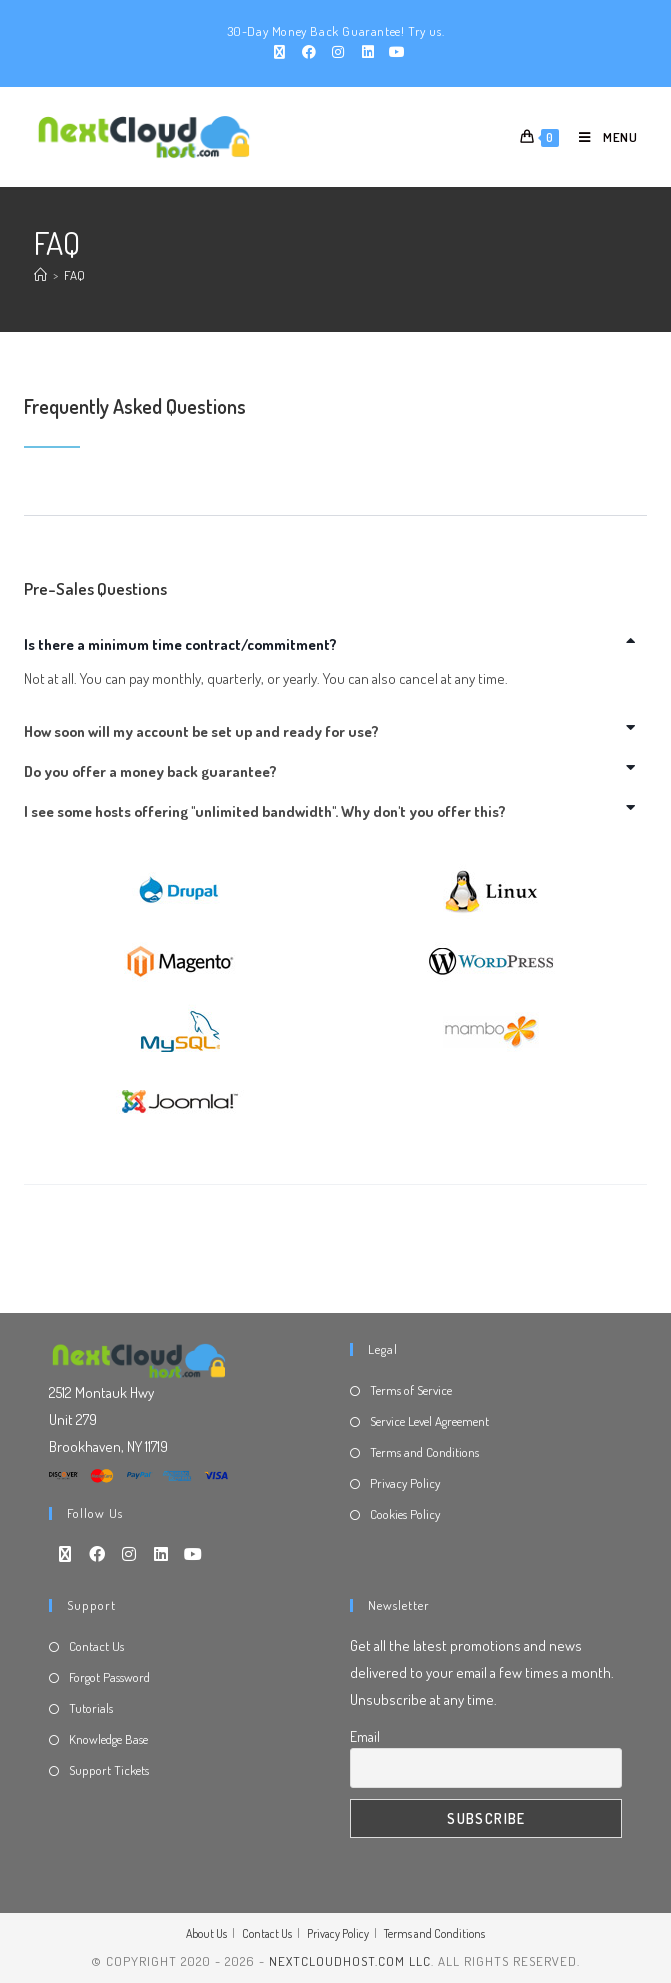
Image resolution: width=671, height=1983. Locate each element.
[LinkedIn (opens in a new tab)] (368, 52)
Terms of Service (411, 1390)
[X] (65, 1554)
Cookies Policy (405, 1514)
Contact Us (96, 1646)
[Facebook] (97, 1554)
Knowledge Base (108, 1739)
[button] (335, 645)
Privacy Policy (405, 1483)
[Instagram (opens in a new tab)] (339, 52)
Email (365, 1736)
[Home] (40, 275)
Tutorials (91, 1708)
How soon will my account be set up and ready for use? (201, 731)
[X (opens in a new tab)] (280, 52)
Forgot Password (109, 1677)
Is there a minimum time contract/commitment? (180, 644)
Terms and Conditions (424, 1452)
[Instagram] (129, 1554)
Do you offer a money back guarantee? (150, 771)
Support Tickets (109, 1770)
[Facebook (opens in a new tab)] (309, 52)
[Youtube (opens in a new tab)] (395, 52)
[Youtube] (193, 1554)
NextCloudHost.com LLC (350, 1961)
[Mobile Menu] (599, 137)
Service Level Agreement (429, 1421)
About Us (206, 1933)
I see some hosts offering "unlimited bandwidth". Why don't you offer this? (265, 811)
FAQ (74, 275)
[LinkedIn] (161, 1554)
